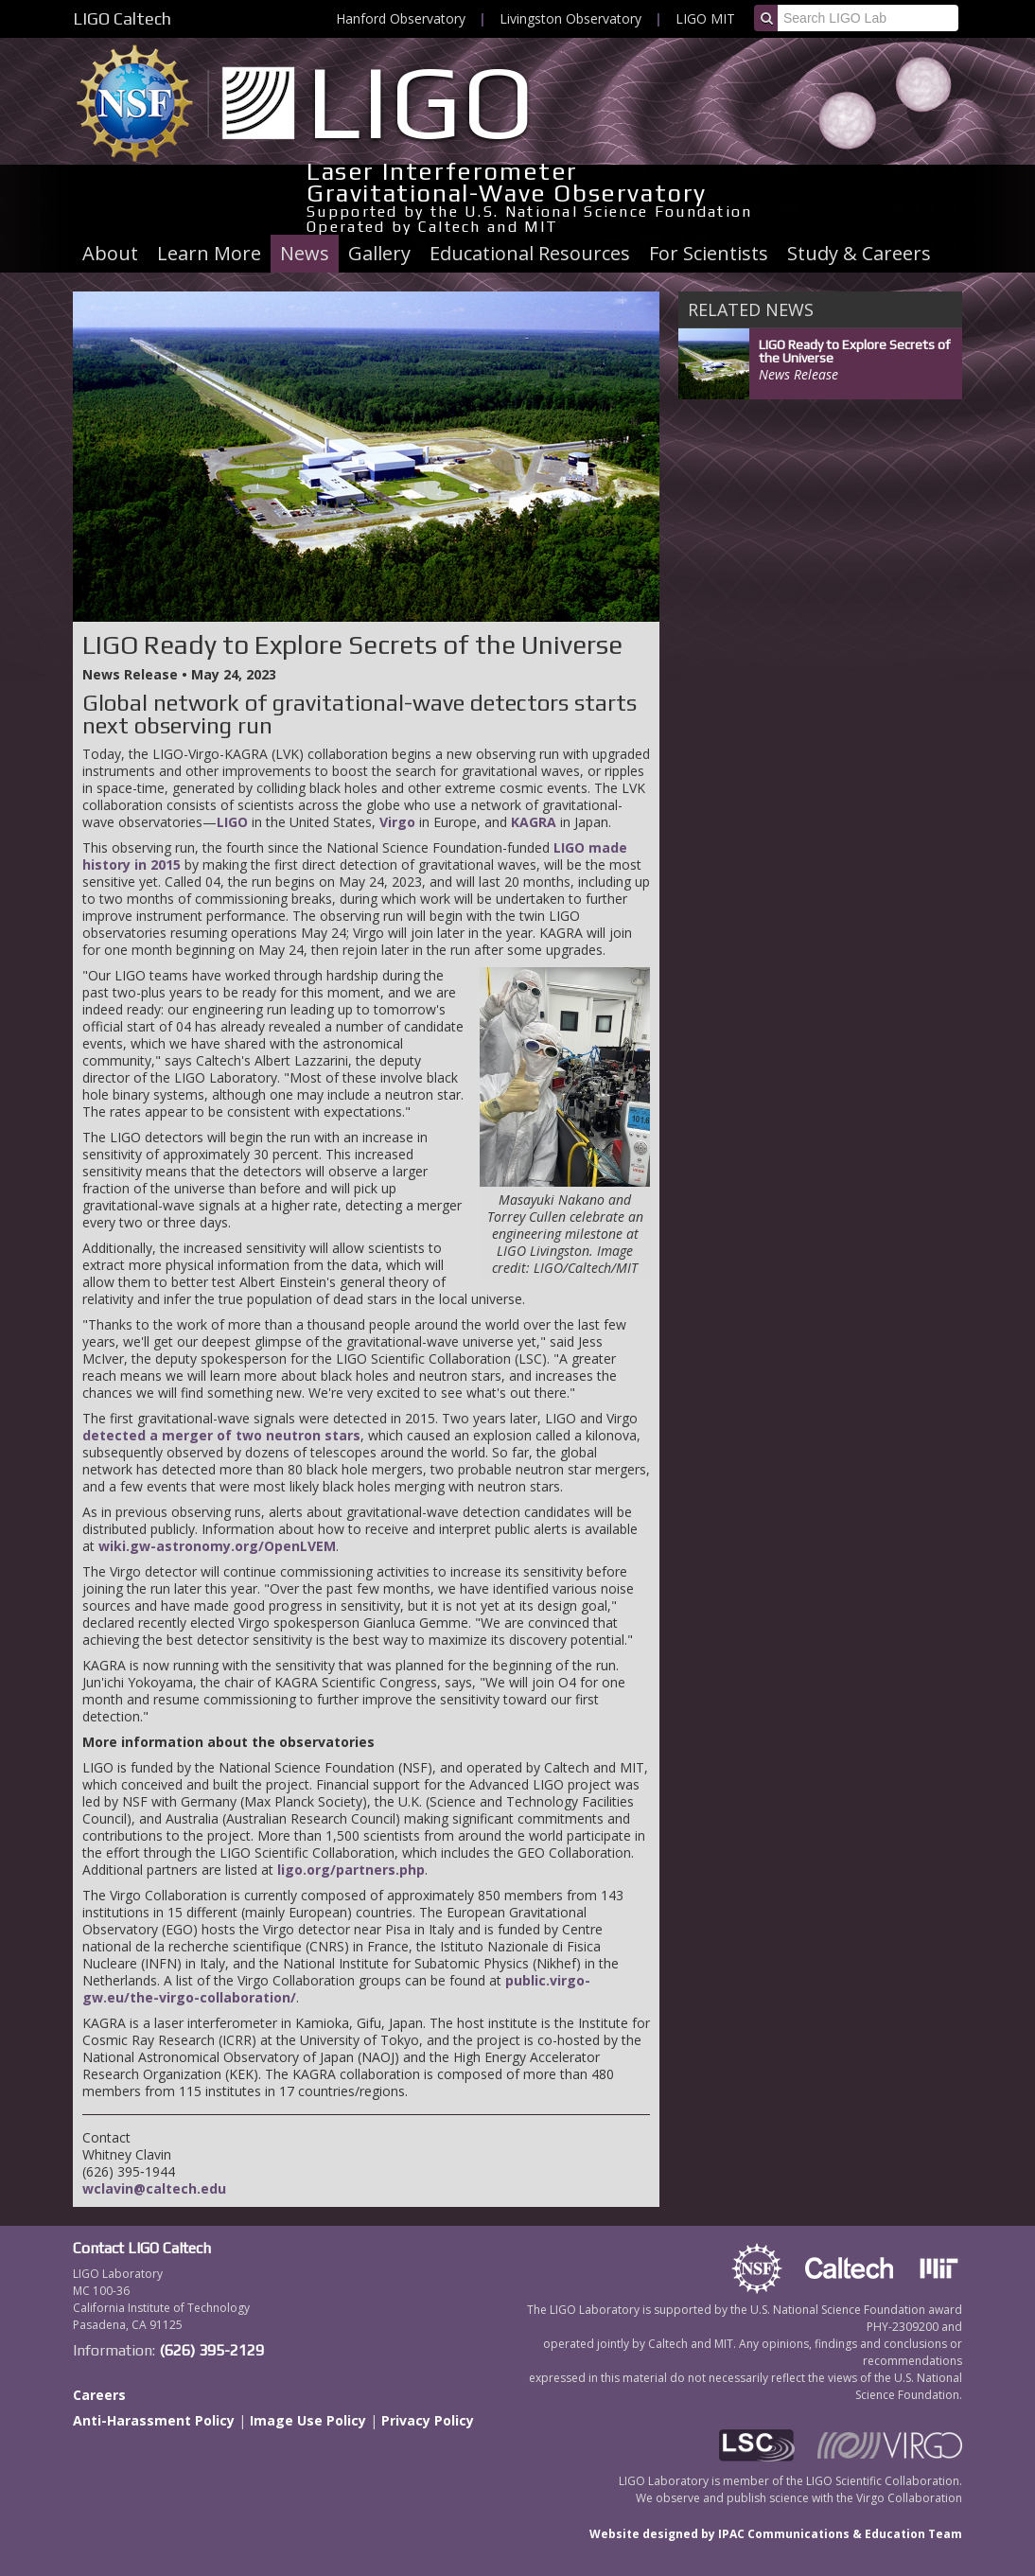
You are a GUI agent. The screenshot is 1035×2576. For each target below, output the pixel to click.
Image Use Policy (308, 2420)
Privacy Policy (427, 2420)
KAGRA (533, 822)
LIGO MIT (705, 18)
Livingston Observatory (570, 18)
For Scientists (708, 253)
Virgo (397, 822)
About (110, 253)
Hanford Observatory (400, 18)
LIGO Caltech (122, 18)
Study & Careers (859, 253)
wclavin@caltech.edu (154, 2188)
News (304, 253)
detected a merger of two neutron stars (221, 1435)
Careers (99, 2395)
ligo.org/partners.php (351, 1870)
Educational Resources (530, 253)
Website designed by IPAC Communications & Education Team (775, 2534)
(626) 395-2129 (211, 2350)
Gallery (379, 253)
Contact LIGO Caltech (142, 2248)
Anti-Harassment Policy (154, 2420)
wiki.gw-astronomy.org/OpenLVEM (217, 1546)
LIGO (232, 822)
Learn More (209, 253)
